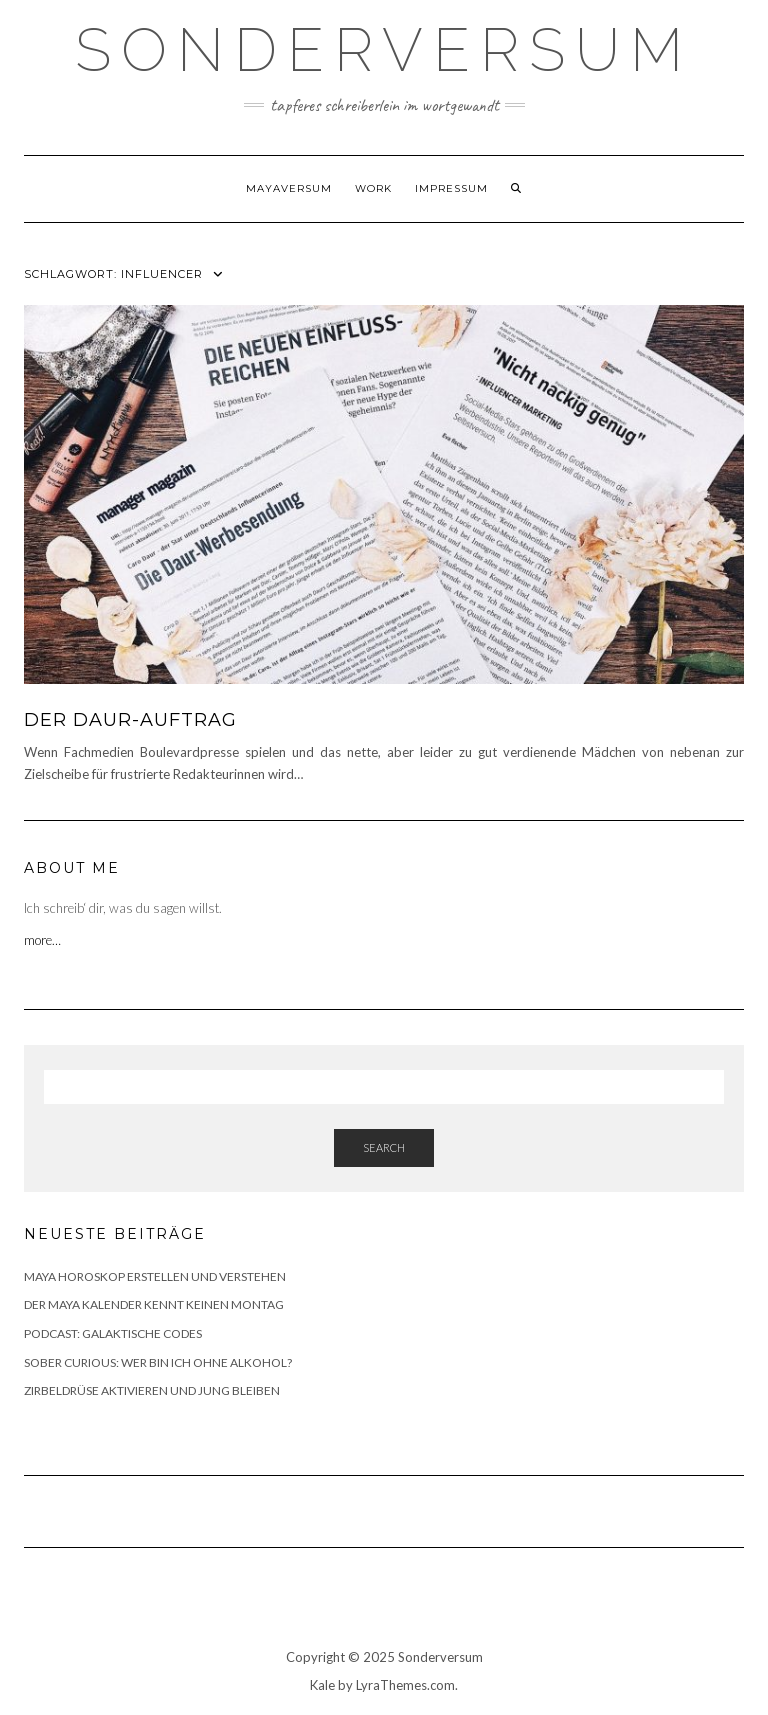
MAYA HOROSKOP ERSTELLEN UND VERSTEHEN (155, 1276)
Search (384, 1147)
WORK (373, 188)
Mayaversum (289, 188)
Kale (322, 1685)
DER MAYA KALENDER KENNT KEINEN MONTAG (154, 1304)
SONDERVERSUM (384, 50)
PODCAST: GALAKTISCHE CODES (113, 1333)
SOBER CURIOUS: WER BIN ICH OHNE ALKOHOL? (158, 1362)
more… (44, 940)
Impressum (451, 188)
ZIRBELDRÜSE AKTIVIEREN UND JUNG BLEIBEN (152, 1390)
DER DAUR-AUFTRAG (130, 720)
